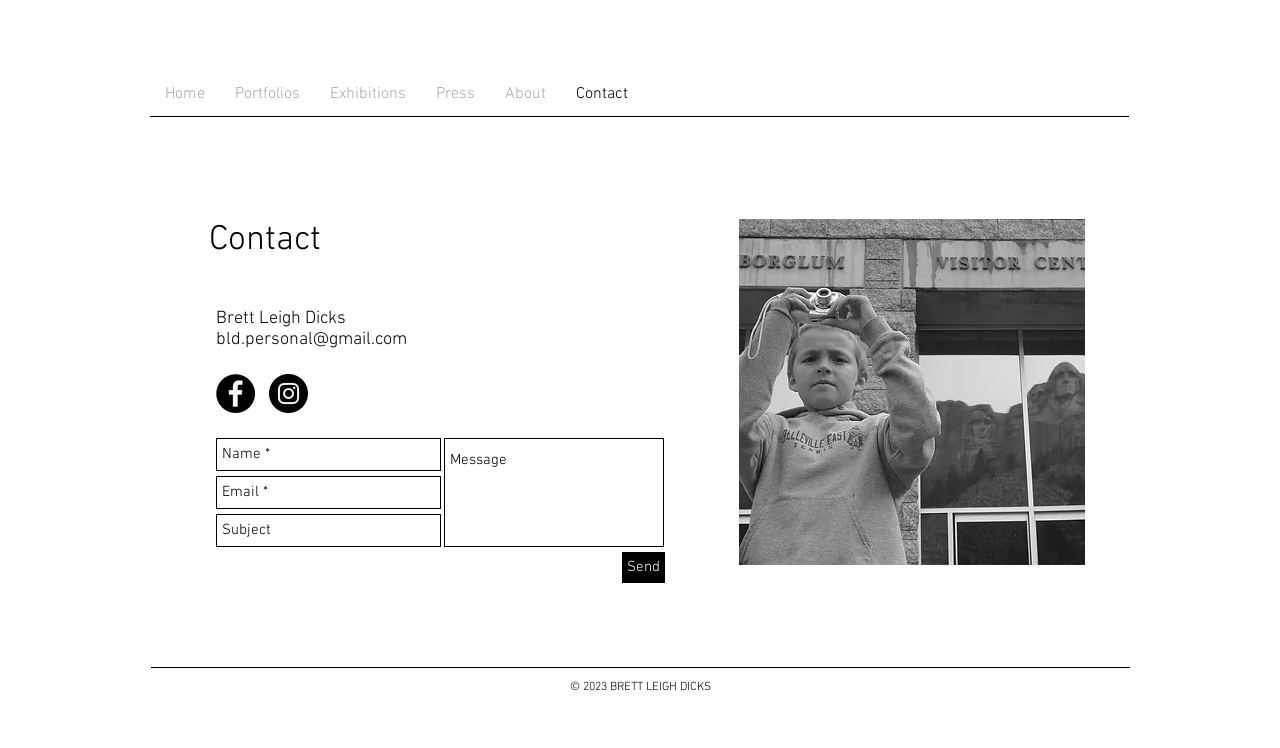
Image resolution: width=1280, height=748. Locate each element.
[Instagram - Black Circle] (288, 393)
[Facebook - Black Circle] (235, 393)
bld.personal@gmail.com (311, 339)
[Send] (643, 567)
